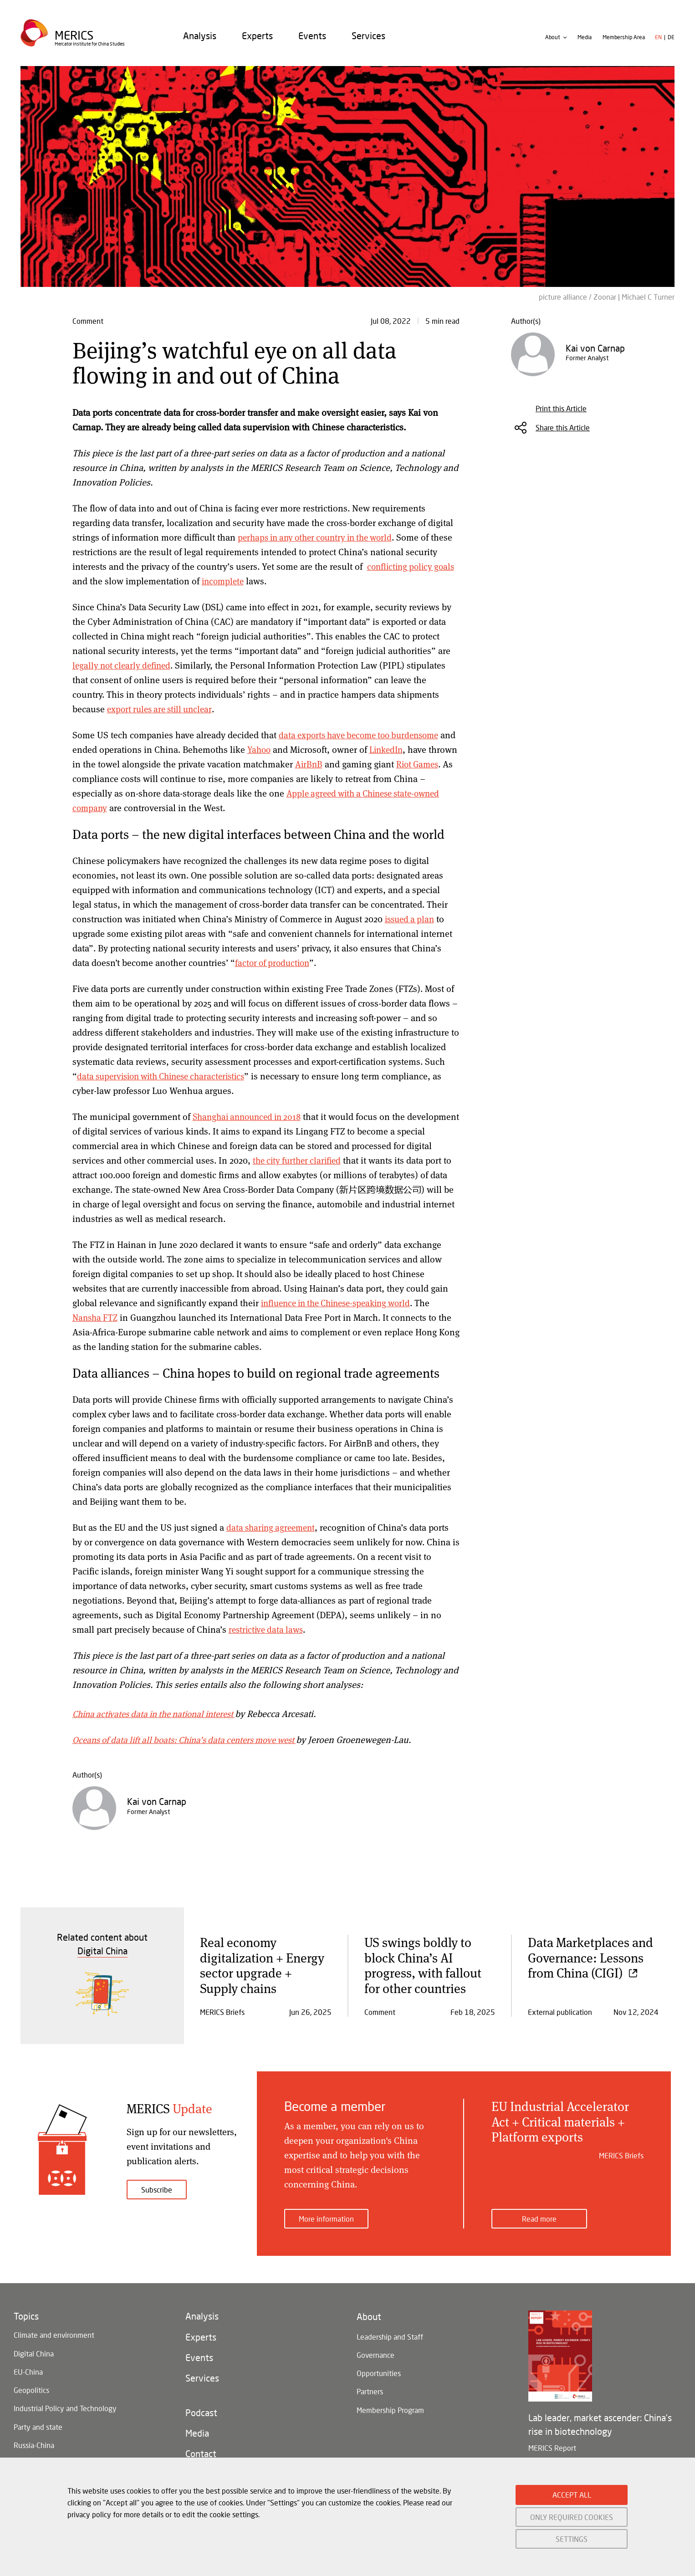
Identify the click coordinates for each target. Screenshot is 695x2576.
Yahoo (277, 749)
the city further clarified (326, 1160)
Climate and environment (54, 2327)
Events (312, 40)
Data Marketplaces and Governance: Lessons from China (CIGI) (590, 1957)
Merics (75, 39)
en (658, 42)
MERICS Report (552, 2439)
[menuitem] (199, 40)
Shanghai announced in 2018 (250, 1116)
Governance (375, 2350)
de (671, 42)
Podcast (201, 2413)
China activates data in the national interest (159, 1713)
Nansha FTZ (96, 1317)
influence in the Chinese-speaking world (342, 1303)
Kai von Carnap (156, 1801)
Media (584, 42)
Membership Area (624, 42)
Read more (539, 2210)
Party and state (38, 2427)
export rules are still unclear (162, 709)
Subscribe (156, 2189)
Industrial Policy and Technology (65, 2407)
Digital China (34, 2347)
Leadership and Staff (390, 2330)
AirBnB (340, 764)
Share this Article (563, 427)
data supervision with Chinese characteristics (166, 1076)
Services (368, 40)
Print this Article (561, 408)
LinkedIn (406, 749)
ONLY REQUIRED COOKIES (571, 2517)
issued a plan (411, 919)
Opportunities (379, 2370)
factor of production (274, 962)
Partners (370, 2390)
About (552, 42)
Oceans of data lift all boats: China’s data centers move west (191, 1739)
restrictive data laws (268, 1629)
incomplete (273, 581)
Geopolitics (31, 2387)
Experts (257, 40)
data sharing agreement (273, 1527)
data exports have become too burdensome (364, 735)
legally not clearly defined (123, 665)
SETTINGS (572, 2539)
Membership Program (390, 2410)
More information (326, 2210)
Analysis (199, 40)
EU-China (28, 2367)
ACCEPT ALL (571, 2494)
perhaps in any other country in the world (320, 537)
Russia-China (34, 2447)
